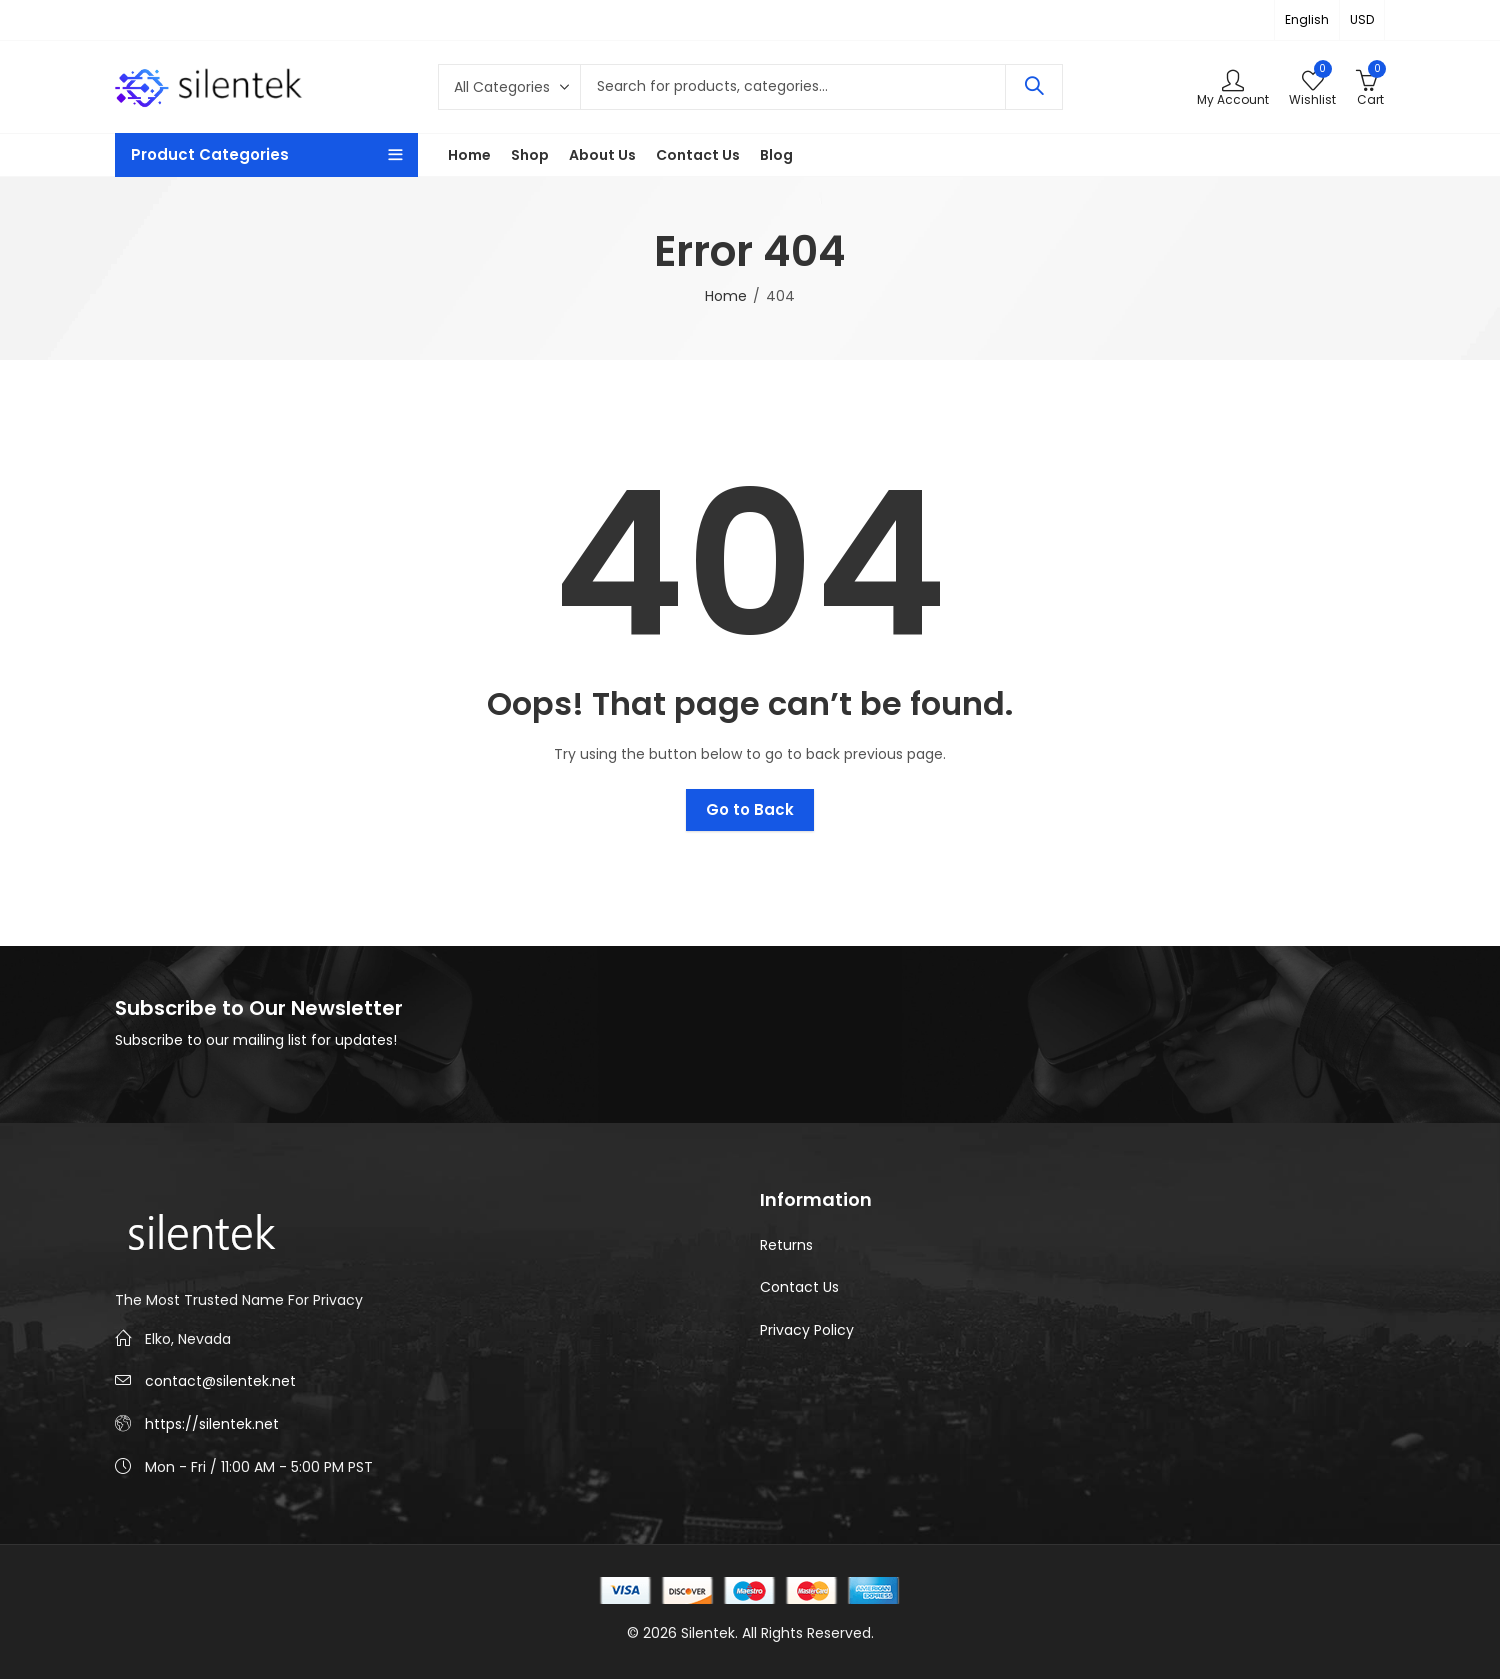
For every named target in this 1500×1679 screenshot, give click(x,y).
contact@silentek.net (220, 1381)
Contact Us (799, 1287)
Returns (786, 1245)
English (1307, 19)
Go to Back (750, 809)
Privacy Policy (807, 1330)
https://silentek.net (212, 1424)
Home (726, 296)
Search (1034, 87)
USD (1362, 19)
